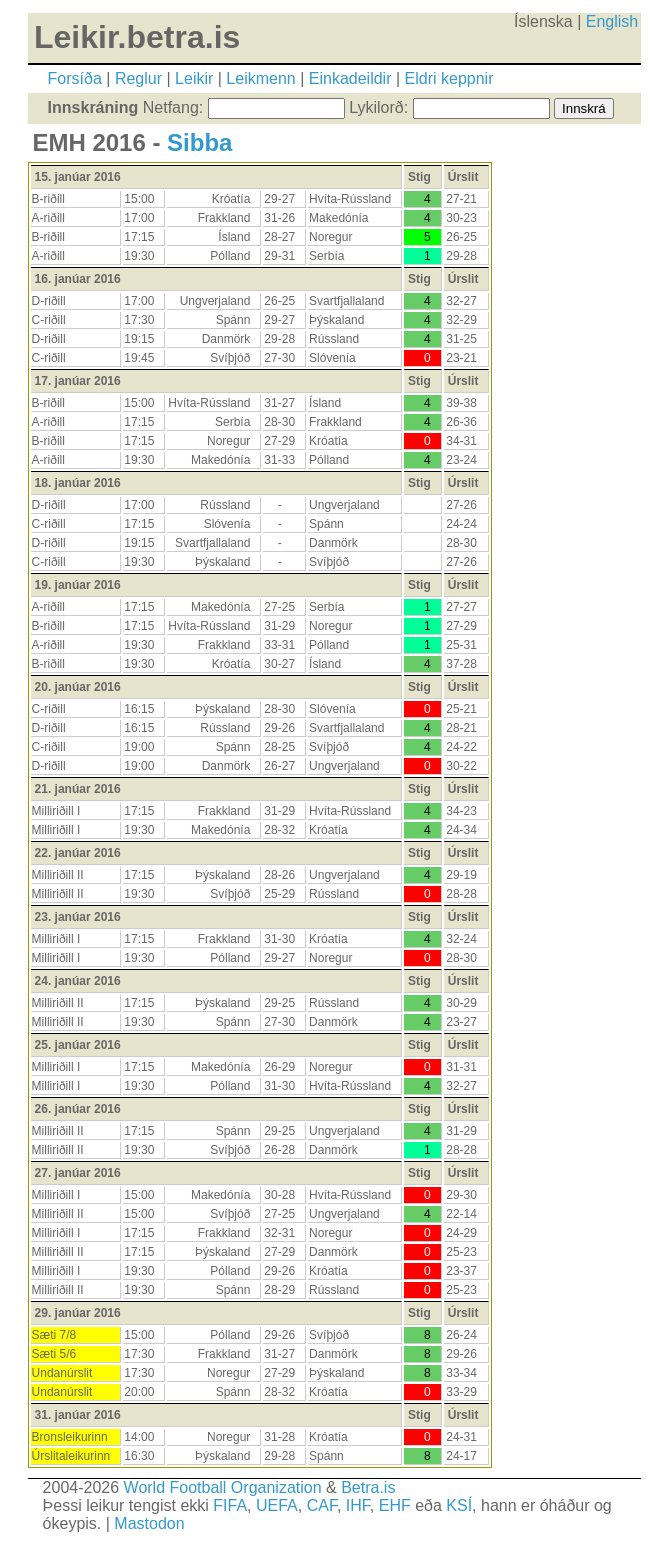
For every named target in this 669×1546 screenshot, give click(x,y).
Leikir (194, 78)
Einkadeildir (350, 78)
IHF (358, 1505)
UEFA (277, 1505)
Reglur (138, 78)
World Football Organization (223, 1487)
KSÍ (459, 1505)
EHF (395, 1505)
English (612, 21)
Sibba (199, 142)
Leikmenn (260, 78)
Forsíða (75, 78)
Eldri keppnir (449, 78)
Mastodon (149, 1523)
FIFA (230, 1505)
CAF (322, 1505)
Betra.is (368, 1487)
